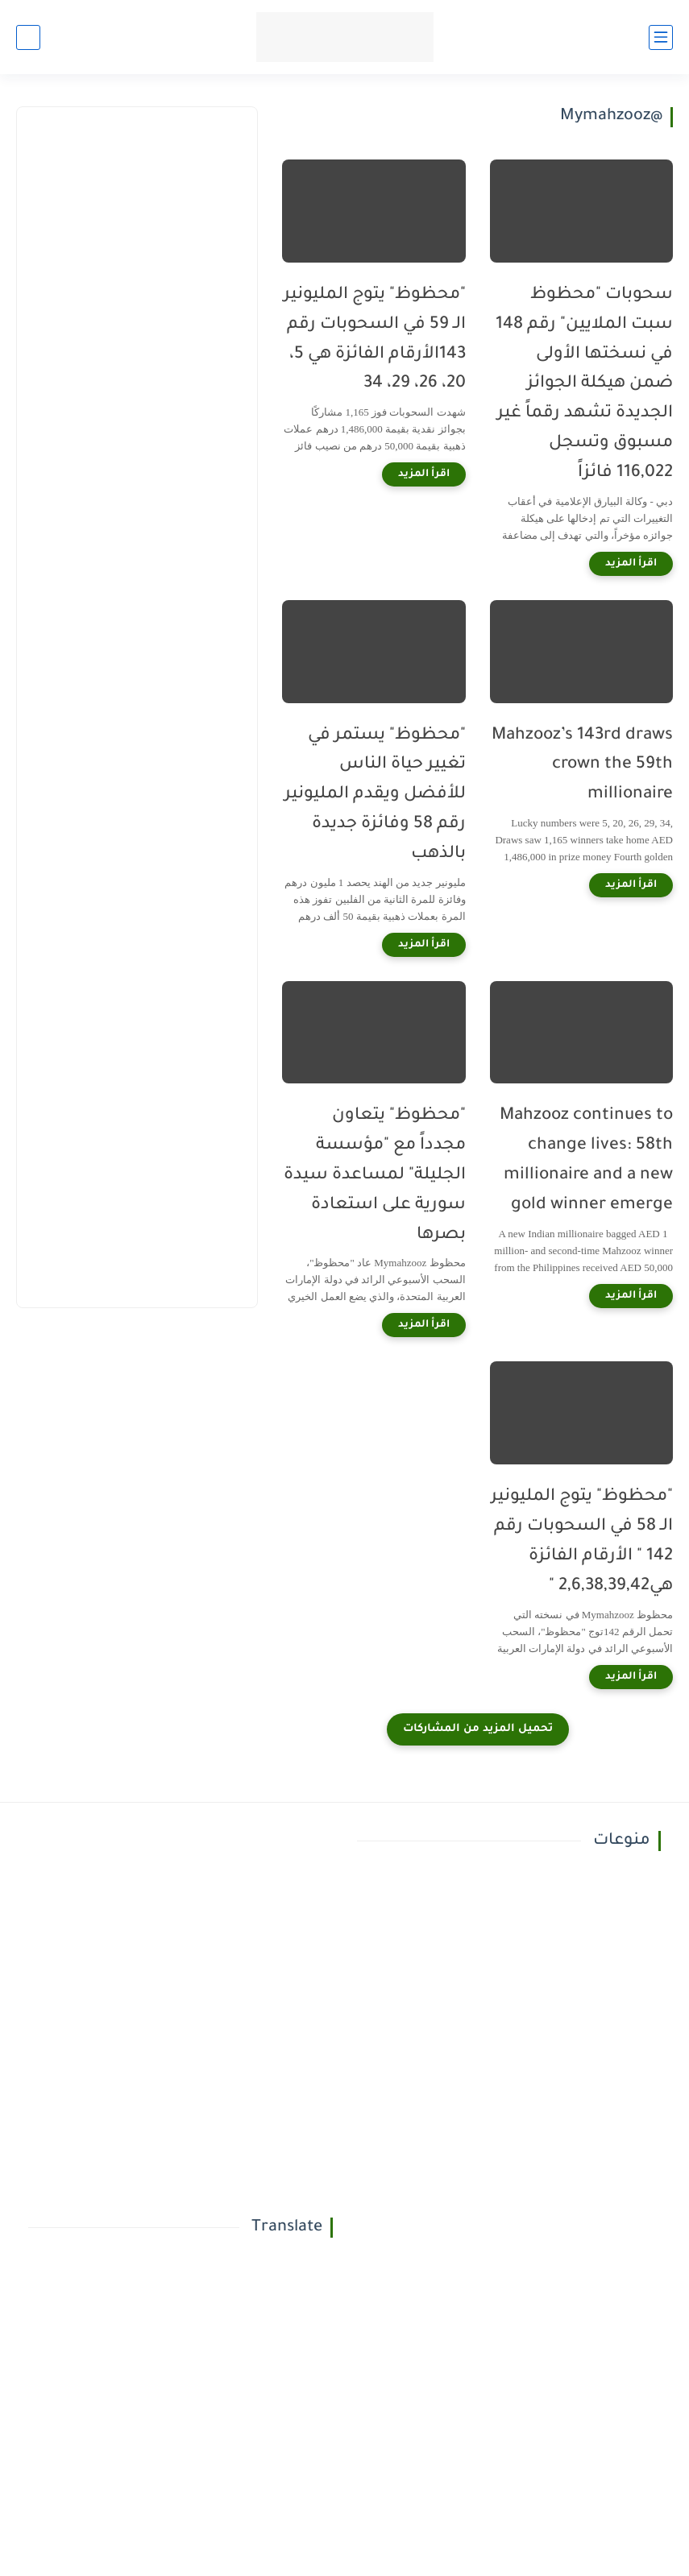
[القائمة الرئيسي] (661, 37)
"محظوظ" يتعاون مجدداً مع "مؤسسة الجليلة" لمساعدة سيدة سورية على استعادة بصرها (375, 1175)
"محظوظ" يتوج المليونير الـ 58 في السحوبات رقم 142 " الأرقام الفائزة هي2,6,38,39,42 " (582, 1541)
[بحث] (28, 37)
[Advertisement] (136, 256)
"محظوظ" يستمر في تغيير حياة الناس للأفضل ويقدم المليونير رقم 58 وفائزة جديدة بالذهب (375, 795)
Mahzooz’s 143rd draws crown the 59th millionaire (582, 766)
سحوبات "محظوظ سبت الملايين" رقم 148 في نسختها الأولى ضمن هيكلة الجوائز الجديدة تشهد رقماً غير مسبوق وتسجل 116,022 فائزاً (584, 384)
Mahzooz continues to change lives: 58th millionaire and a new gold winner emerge (586, 1160)
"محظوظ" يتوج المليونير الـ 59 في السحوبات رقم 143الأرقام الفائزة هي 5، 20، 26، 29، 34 (375, 339)
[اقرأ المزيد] (631, 564)
